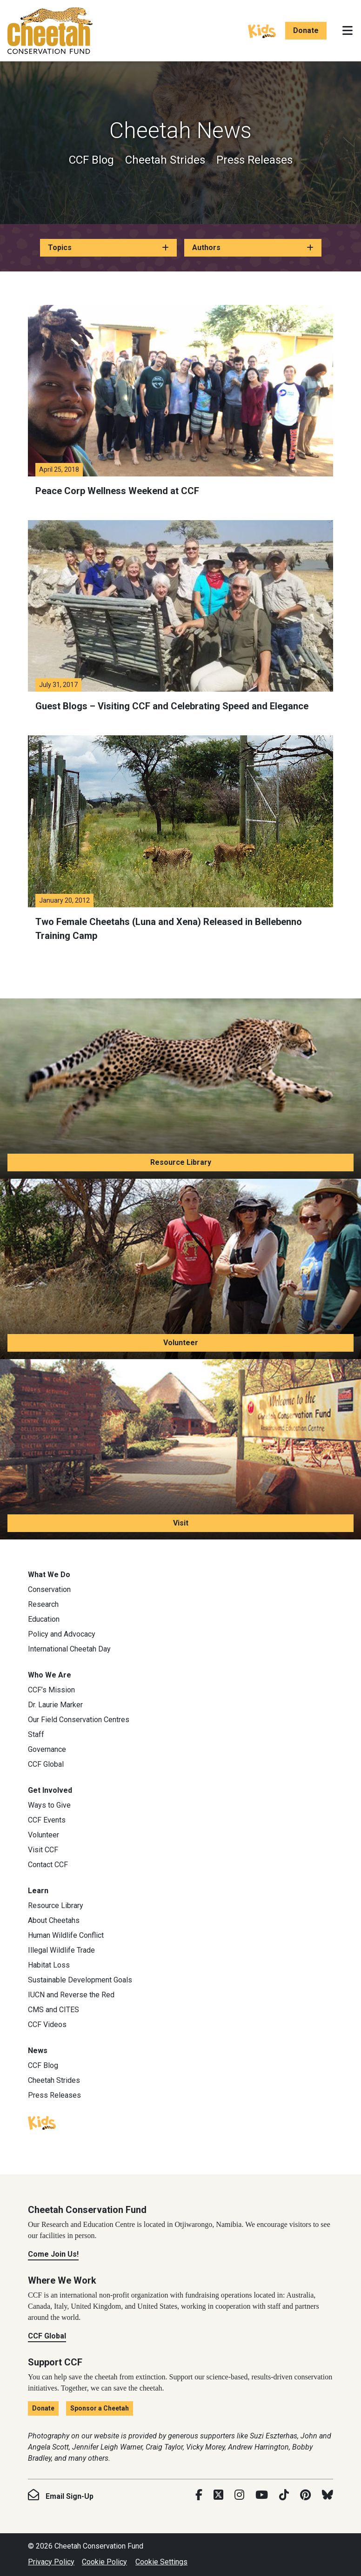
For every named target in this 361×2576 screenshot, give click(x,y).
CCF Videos (47, 2024)
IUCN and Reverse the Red (71, 1994)
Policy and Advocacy (61, 1634)
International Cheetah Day (69, 1649)
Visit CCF (43, 1849)
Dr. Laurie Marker (55, 1704)
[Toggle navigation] (347, 31)
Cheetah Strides (165, 159)
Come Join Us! (53, 2254)
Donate (306, 30)
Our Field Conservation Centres (78, 1719)
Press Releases (254, 159)
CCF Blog (91, 159)
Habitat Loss (49, 1965)
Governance (47, 1749)
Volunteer (180, 1342)
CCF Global (46, 1764)
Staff (36, 1734)
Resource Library (180, 1162)
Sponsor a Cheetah (99, 2408)
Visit (180, 1523)
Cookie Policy (104, 2561)
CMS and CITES (53, 2009)
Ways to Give (49, 1805)
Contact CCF (48, 1864)
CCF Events (47, 1820)
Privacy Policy (51, 2561)
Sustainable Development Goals (80, 1979)
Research (43, 1604)
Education (44, 1619)
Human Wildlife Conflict (66, 1935)
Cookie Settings (161, 2561)
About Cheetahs (54, 1920)
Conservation (49, 1589)
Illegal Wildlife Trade (61, 1950)
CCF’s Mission (51, 1689)
